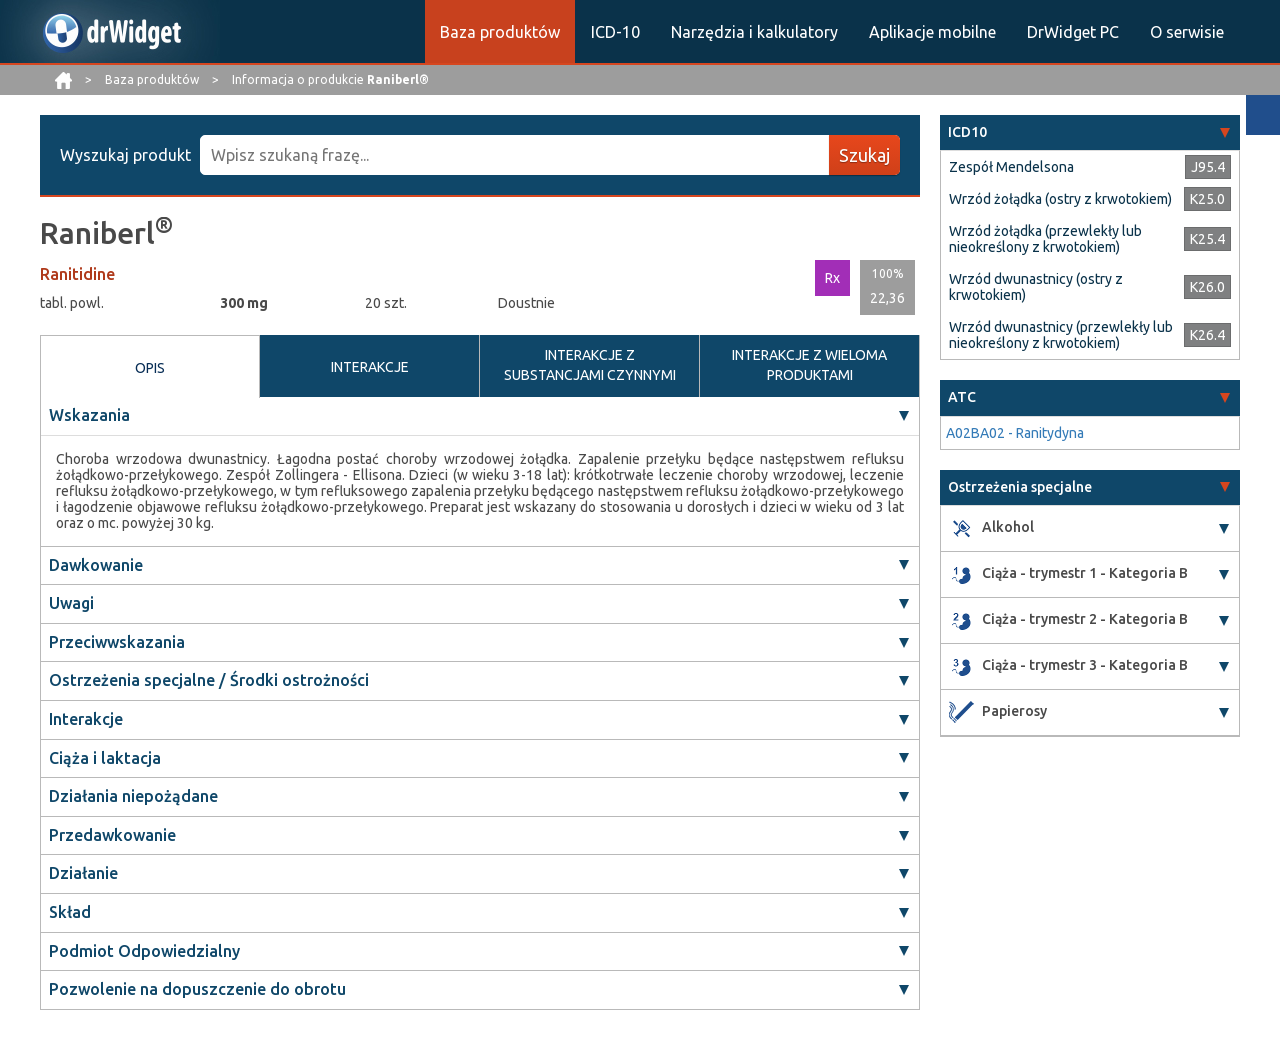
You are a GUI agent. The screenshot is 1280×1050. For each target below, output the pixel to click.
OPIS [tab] (150, 368)
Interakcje (86, 719)
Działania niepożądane (133, 796)
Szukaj (864, 155)
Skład (70, 912)
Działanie (83, 873)
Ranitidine (77, 274)
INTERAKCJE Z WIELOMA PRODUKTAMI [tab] (809, 365)
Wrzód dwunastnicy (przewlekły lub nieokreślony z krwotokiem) (1061, 335)
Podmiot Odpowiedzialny (144, 951)
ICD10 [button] (967, 132)
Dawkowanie (96, 565)
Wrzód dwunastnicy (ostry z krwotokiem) (1036, 287)
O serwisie (1187, 32)
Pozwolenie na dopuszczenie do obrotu (197, 989)
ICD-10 (615, 32)
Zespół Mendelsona (1011, 167)
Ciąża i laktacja (105, 758)
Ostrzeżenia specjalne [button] (1020, 487)
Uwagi (71, 603)
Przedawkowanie (112, 835)
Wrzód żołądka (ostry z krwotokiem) (1060, 199)
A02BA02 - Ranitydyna (1015, 433)
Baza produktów (500, 32)
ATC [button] (962, 397)
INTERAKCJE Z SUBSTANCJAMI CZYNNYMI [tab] (590, 365)
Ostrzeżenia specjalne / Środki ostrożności (209, 680)
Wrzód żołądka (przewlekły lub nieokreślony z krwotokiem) (1045, 239)
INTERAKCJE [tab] (370, 367)
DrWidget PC (1073, 32)
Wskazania (89, 415)
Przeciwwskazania (117, 642)
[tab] (1090, 132)
